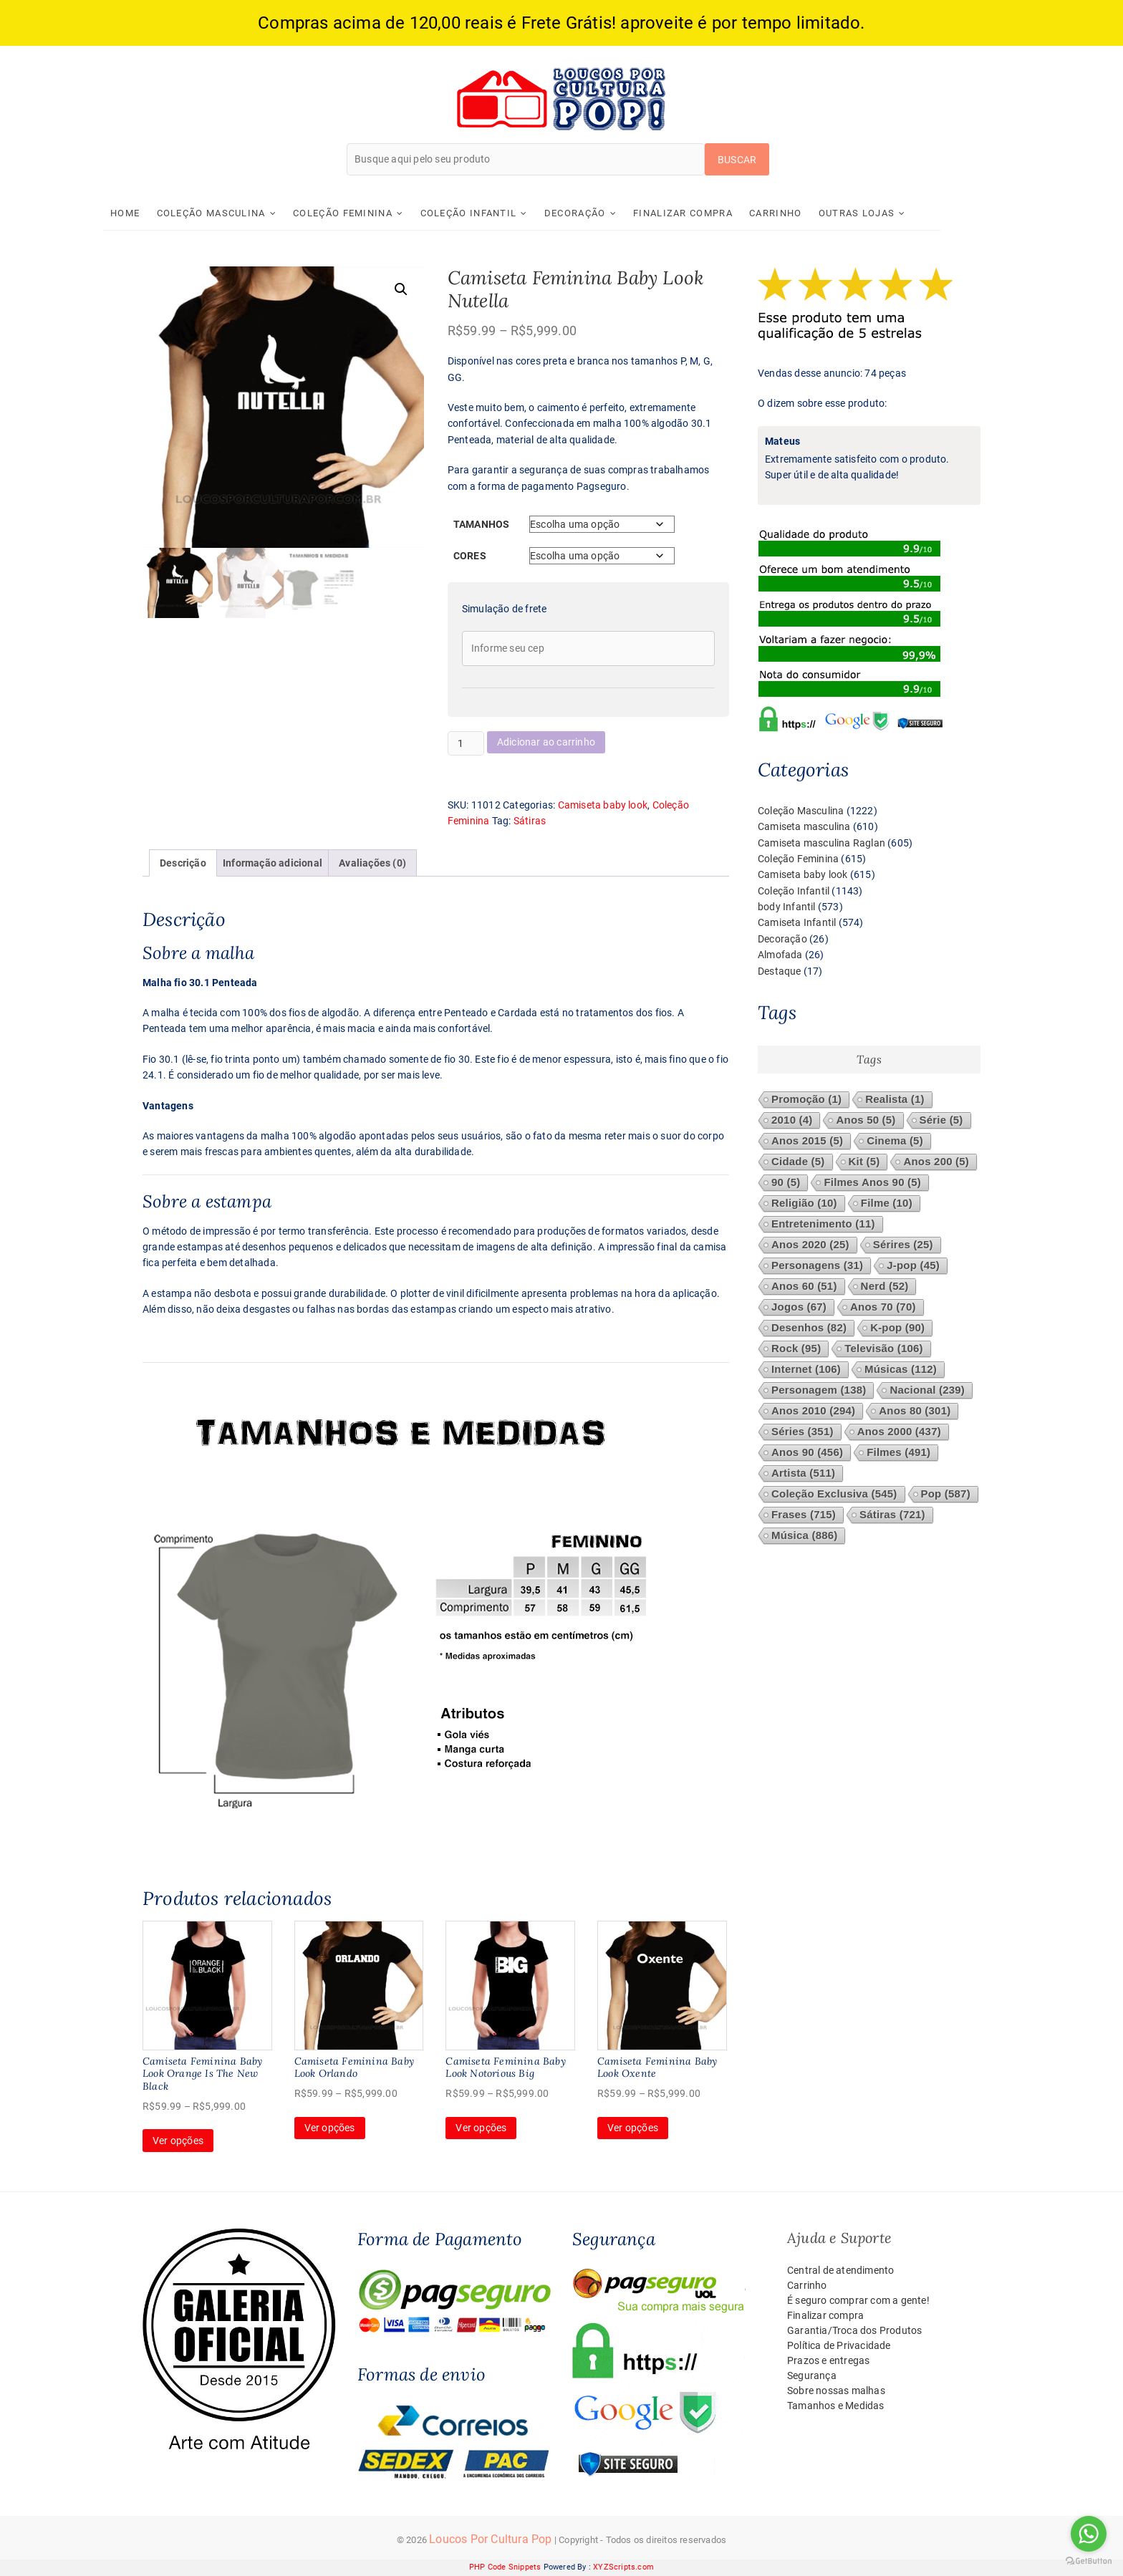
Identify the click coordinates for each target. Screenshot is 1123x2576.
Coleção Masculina (250, 213)
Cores (469, 556)
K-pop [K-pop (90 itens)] (897, 1328)
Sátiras (530, 821)
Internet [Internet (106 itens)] (806, 1370)
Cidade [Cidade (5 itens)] (798, 1162)
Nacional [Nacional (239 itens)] (927, 1390)
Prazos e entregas (828, 2361)
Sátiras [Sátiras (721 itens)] (892, 1515)
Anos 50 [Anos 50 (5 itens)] (865, 1120)
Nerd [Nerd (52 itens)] (885, 1286)
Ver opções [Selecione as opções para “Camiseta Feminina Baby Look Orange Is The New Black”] (178, 2141)
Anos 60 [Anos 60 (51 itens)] (804, 1286)
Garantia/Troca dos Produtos (854, 2331)
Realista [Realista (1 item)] (894, 1100)
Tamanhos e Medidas (836, 2406)
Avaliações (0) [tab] (372, 863)
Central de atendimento (840, 2271)
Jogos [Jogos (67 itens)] (798, 1307)
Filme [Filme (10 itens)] (886, 1203)
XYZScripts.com (623, 2567)
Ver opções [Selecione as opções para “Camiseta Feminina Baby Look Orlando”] (329, 2128)
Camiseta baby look (603, 805)
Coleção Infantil (507, 213)
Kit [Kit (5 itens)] (864, 1162)
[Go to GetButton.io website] (1089, 2561)
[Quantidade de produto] (466, 743)
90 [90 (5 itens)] (785, 1183)
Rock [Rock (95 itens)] (796, 1349)
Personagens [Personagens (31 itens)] (817, 1266)
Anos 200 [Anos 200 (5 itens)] (936, 1162)
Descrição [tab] (183, 863)
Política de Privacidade (839, 2346)
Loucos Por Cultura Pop (490, 2540)
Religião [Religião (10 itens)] (804, 1203)
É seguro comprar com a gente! (858, 2301)
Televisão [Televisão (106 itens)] (883, 1349)
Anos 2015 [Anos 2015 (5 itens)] (807, 1141)
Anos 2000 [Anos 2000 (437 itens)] (899, 1432)
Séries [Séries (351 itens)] (802, 1432)
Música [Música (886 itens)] (804, 1536)
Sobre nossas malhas (836, 2391)
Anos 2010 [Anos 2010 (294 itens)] (813, 1411)
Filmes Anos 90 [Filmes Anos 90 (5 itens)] (872, 1183)
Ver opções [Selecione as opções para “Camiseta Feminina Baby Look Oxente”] (632, 2128)
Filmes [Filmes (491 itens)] (898, 1453)
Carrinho (815, 213)
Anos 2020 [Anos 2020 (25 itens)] (810, 1245)
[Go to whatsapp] (1089, 2534)
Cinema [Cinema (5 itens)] (895, 1141)
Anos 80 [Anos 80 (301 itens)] (914, 1411)
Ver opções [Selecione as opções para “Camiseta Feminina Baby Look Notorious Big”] (481, 2128)
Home (164, 213)
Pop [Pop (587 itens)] (945, 1494)
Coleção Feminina (382, 213)
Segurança (812, 2376)
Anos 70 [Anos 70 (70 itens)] (883, 1307)
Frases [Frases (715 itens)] (803, 1515)
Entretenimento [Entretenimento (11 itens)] (823, 1224)
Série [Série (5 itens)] (941, 1120)
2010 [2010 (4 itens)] (791, 1120)
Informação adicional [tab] (272, 863)
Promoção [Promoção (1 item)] (806, 1100)
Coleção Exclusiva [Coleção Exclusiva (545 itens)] (834, 1494)
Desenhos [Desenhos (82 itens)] (809, 1328)
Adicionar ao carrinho (546, 742)
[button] (401, 289)
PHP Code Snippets (505, 2567)
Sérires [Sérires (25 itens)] (903, 1245)
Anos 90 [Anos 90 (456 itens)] (807, 1453)
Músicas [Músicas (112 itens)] (900, 1370)
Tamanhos (481, 525)
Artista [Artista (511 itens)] (803, 1473)
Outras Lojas (896, 213)
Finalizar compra (722, 213)
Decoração (614, 213)
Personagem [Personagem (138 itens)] (818, 1390)
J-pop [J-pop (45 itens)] (913, 1266)
